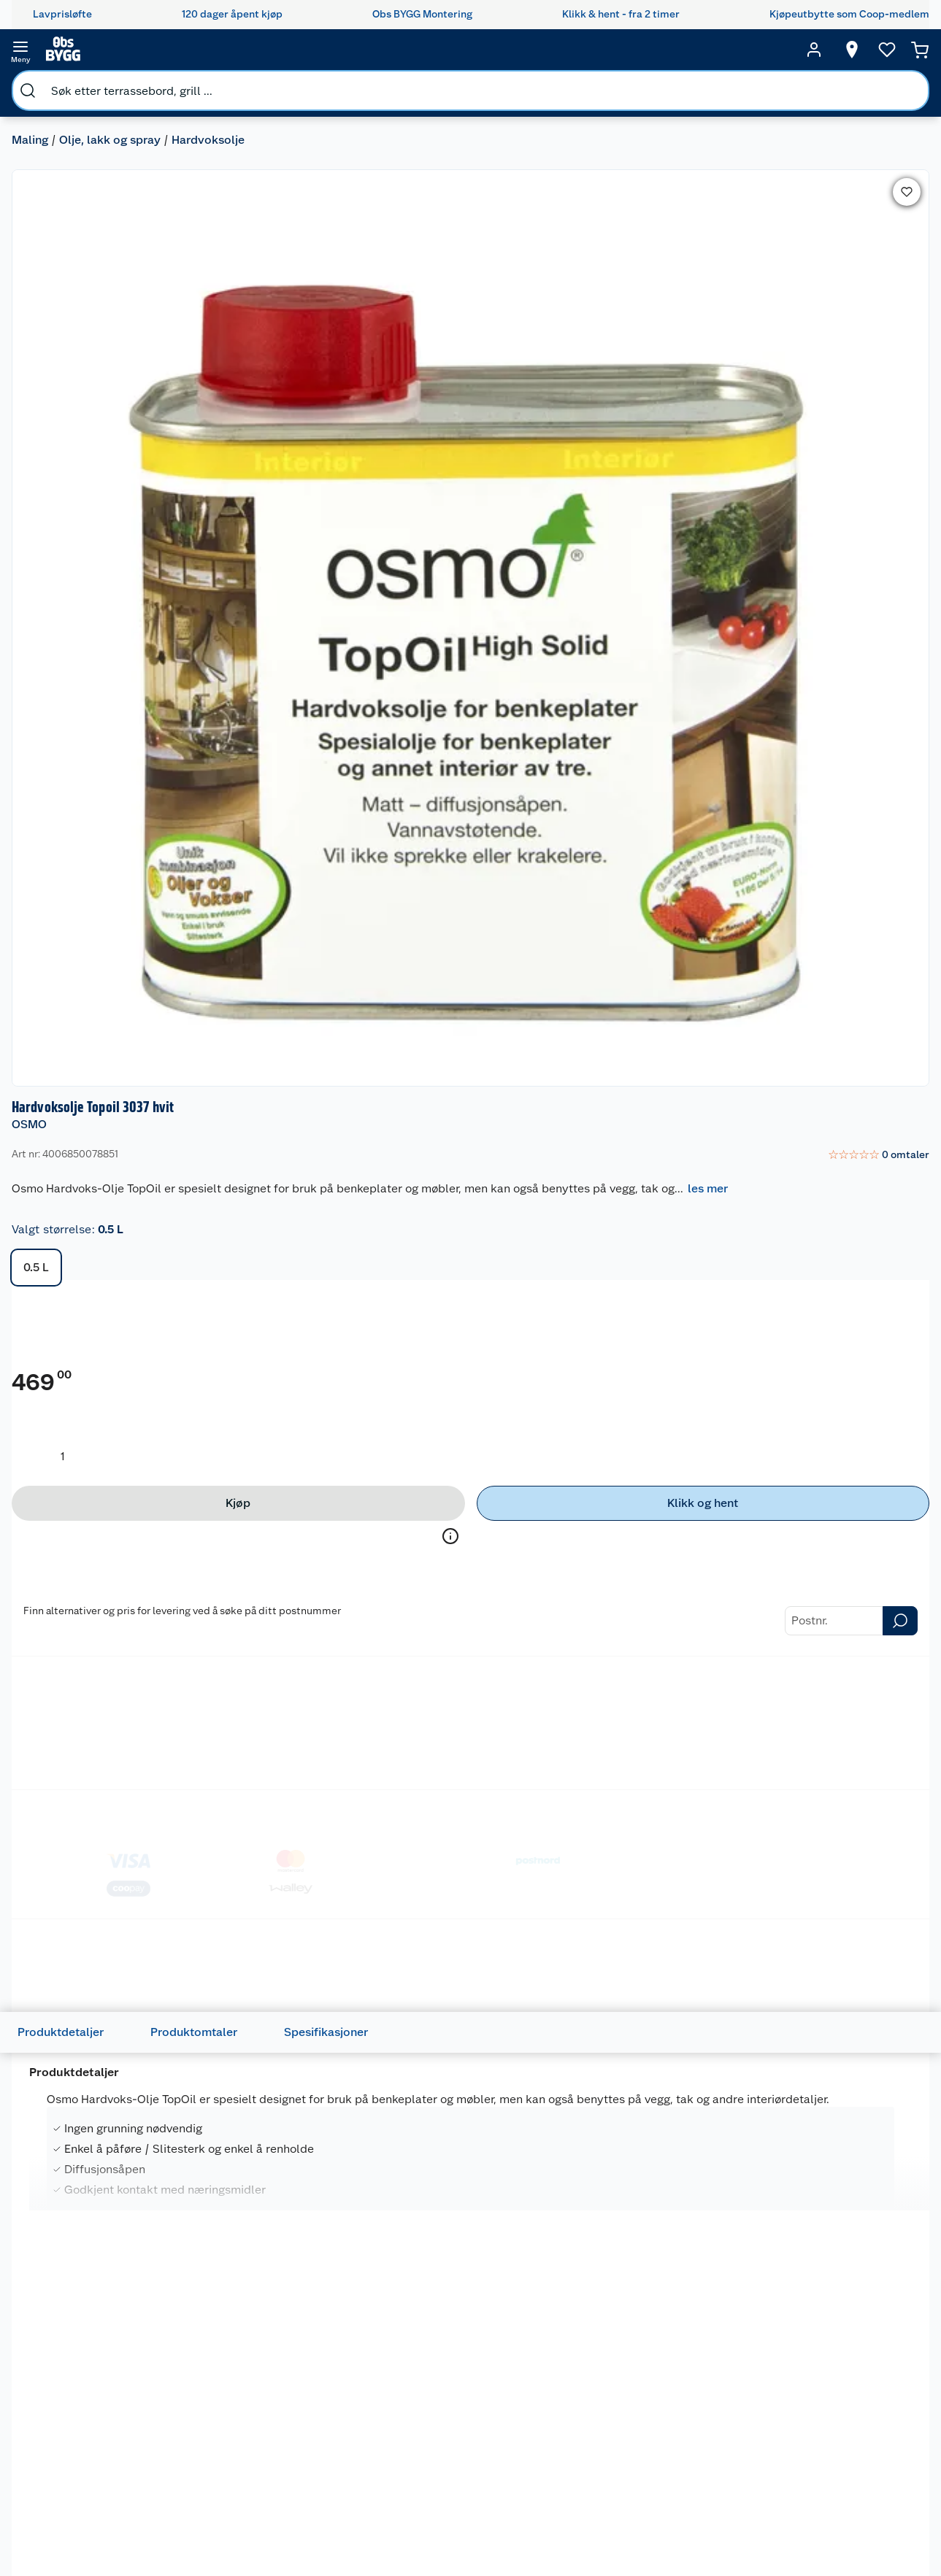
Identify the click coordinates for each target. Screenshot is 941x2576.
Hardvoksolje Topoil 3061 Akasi (649, 2051)
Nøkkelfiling (211, 2447)
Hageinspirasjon (570, 2361)
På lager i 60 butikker (278, 1772)
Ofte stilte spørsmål (105, 2453)
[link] (863, 165)
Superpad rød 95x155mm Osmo (106, 1606)
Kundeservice (90, 2361)
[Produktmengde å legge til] (588, 519)
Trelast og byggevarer (695, 2433)
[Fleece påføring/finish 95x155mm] (289, 1596)
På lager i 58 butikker (96, 1772)
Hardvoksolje (219, 84)
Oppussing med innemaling (569, 2417)
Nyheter (323, 2379)
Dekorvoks (166, 678)
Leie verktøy (212, 2398)
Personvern (330, 2453)
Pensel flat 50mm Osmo (466, 1598)
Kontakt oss (86, 2398)
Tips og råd (558, 2479)
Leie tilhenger (215, 2379)
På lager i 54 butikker (278, 2229)
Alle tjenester (215, 2466)
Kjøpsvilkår (330, 2435)
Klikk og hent (462, 2498)
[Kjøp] (629, 565)
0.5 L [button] (562, 313)
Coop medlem (465, 2398)
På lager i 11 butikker (638, 2229)
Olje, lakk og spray (121, 84)
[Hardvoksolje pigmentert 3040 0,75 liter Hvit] (470, 2048)
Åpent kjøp (457, 2379)
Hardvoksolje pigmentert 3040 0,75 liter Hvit (468, 2051)
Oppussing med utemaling (569, 2385)
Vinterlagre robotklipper (213, 2422)
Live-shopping (566, 2498)
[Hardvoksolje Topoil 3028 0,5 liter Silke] (833, 2048)
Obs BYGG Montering (455, 2554)
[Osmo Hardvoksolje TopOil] (108, 2048)
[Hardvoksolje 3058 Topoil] (289, 2048)
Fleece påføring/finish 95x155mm (278, 1606)
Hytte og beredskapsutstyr (574, 2541)
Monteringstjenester (231, 2361)
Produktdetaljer (84, 1029)
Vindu (682, 2513)
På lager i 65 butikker (641, 1772)
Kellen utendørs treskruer (806, 1606)
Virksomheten (337, 2565)
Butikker (78, 2379)
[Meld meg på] (893, 2389)
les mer (559, 234)
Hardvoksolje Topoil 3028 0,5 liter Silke (831, 2051)
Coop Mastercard (458, 2473)
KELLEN (777, 1581)
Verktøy (687, 2476)
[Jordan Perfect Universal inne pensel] (652, 1596)
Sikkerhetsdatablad (350, 2528)
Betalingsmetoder (626, 897)
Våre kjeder (330, 2416)
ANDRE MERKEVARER (441, 2026)
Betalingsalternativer (108, 2509)
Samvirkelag (332, 2547)
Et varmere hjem (571, 2461)
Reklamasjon (88, 2435)
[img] (108, 1632)
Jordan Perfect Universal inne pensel (650, 1606)
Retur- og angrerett (104, 2416)
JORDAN (597, 1581)
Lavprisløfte (459, 2361)
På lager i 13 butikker (820, 2229)
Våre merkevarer (342, 2398)
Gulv (679, 2407)
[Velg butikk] (824, 49)
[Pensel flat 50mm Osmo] (470, 1596)
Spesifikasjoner (349, 1029)
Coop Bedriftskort (460, 2522)
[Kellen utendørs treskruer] (833, 1596)
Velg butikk (842, 596)
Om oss (321, 2361)
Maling (41, 84)
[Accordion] (470, 1331)
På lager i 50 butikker (459, 1772)
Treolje (400, 678)
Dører (682, 2495)
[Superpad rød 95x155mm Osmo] (108, 1596)
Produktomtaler (217, 1029)
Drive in (449, 2447)
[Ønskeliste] (859, 49)
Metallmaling (260, 678)
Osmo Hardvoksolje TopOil (91, 2051)
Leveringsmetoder (793, 897)
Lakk (339, 678)
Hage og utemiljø (689, 2382)
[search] (173, 49)
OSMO (554, 135)
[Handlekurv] (897, 49)
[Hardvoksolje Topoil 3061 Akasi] (652, 2048)
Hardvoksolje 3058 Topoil (287, 2043)
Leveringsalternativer (108, 2528)
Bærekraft (327, 2509)
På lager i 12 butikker (457, 2229)
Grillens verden (568, 2442)
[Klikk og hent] (825, 565)
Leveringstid (88, 2490)
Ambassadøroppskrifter (588, 2516)
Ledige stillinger (342, 2490)
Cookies (323, 2472)
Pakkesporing (90, 2472)
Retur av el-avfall (458, 2422)
